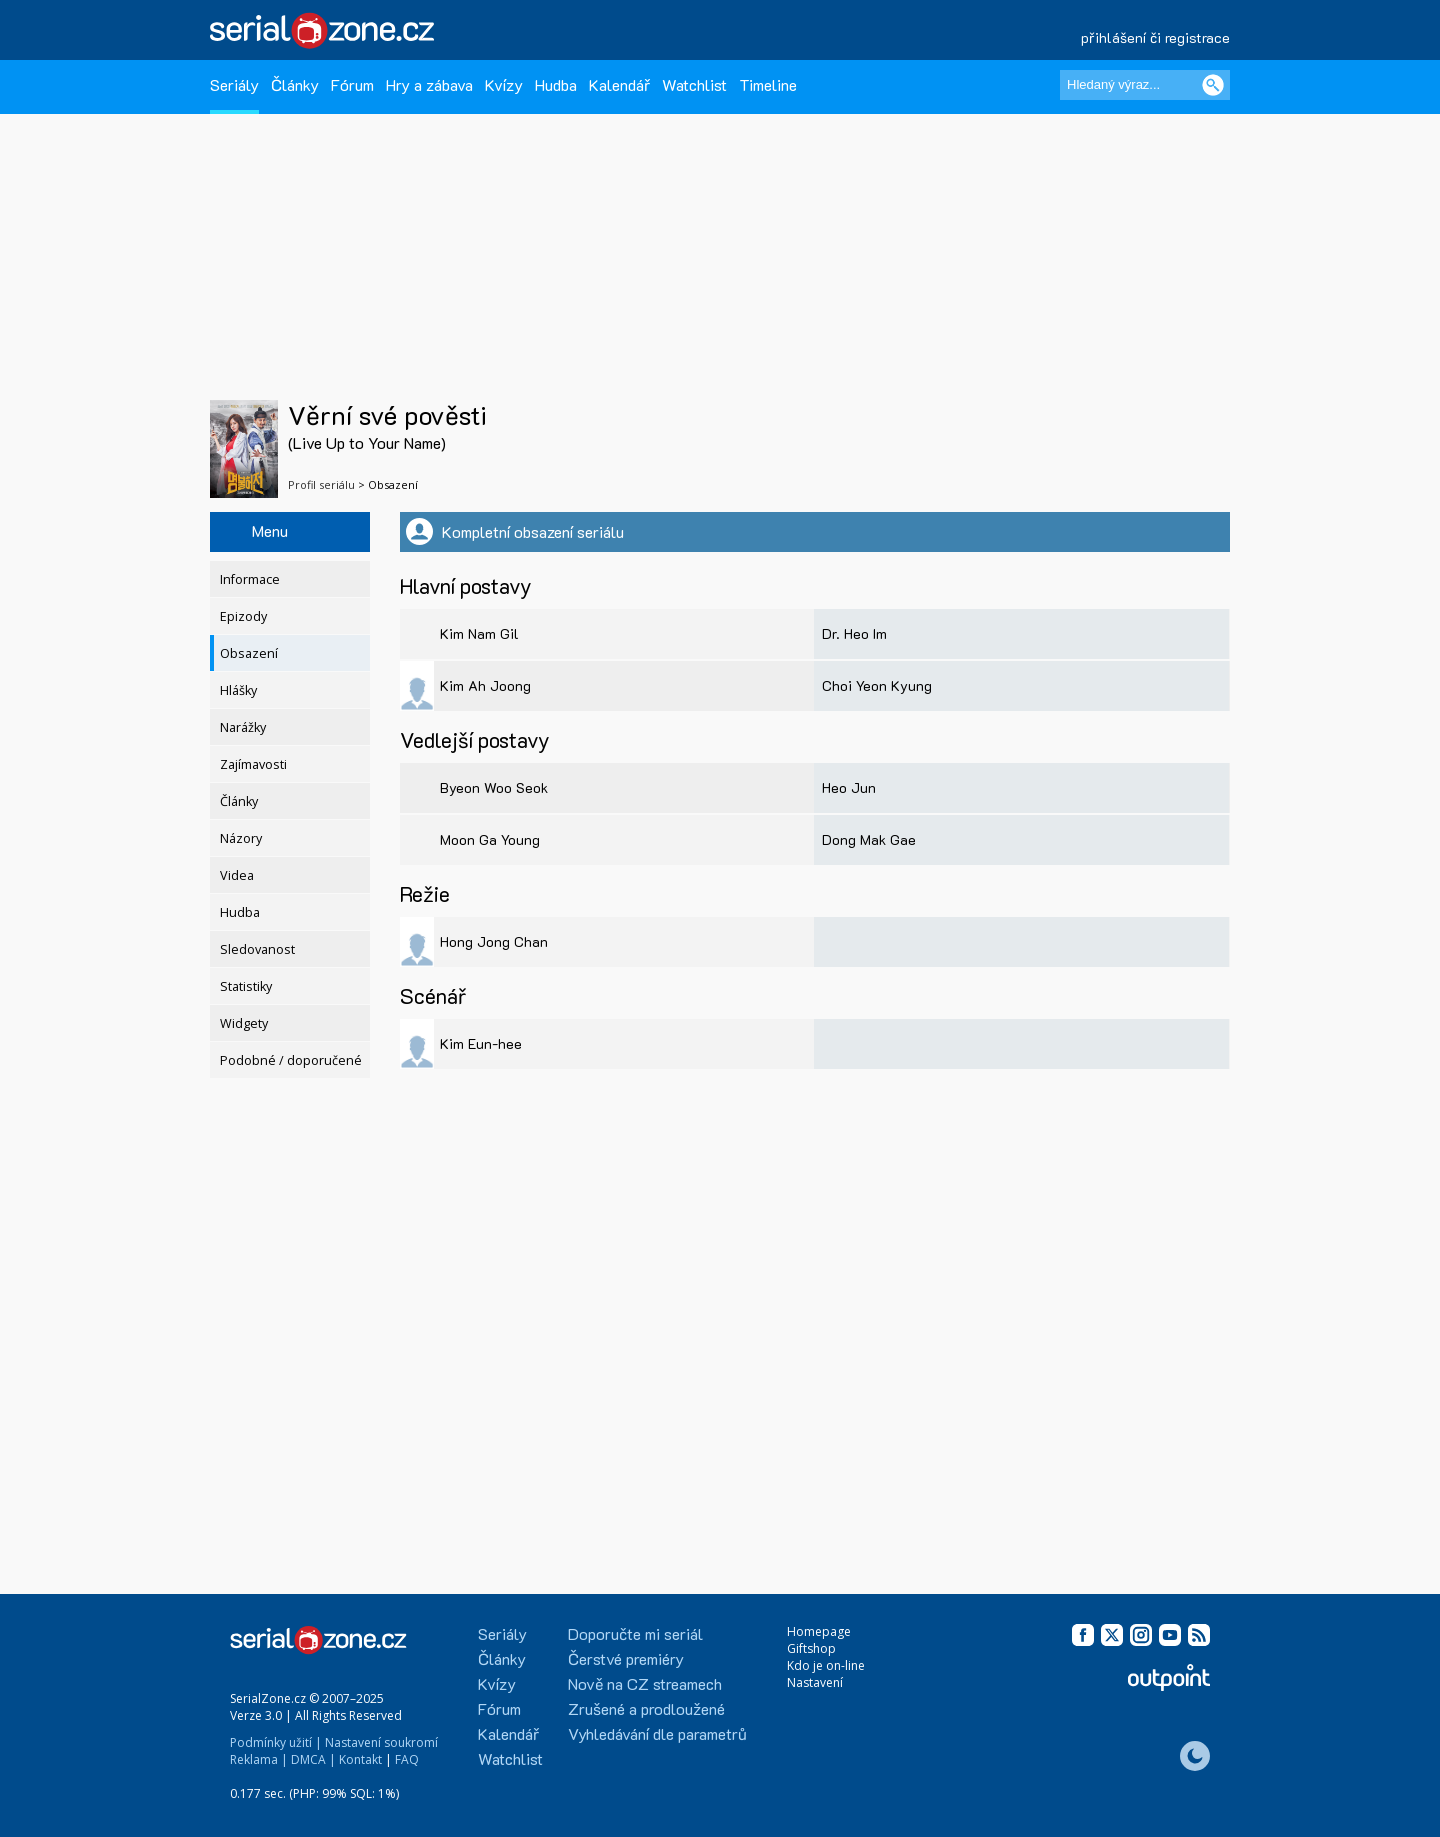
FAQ (407, 1759)
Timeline (768, 84)
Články (295, 84)
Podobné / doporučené (291, 1060)
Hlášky (238, 690)
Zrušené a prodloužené (646, 1708)
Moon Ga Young (490, 839)
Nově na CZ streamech (645, 1683)
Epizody (243, 616)
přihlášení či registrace (1155, 37)
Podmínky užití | (276, 1742)
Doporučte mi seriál (635, 1633)
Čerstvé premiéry (626, 1658)
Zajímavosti (253, 764)
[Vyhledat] (1213, 85)
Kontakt (360, 1759)
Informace (250, 579)
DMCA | (313, 1759)
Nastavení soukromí (381, 1742)
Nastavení (815, 1682)
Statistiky (246, 986)
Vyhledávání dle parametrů (657, 1733)
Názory (241, 838)
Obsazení (249, 653)
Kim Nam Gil (479, 633)
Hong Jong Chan (494, 941)
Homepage (819, 1631)
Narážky (243, 727)
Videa (237, 875)
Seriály (234, 84)
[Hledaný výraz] (1145, 85)
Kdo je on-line (826, 1665)
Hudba (556, 84)
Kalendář (619, 84)
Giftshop (811, 1648)
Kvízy (504, 84)
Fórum (352, 84)
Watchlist (694, 84)
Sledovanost (257, 949)
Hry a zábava (429, 84)
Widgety (244, 1023)
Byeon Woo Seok (494, 787)
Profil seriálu (321, 484)
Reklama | (259, 1759)
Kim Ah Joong (485, 685)
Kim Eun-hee (481, 1043)
